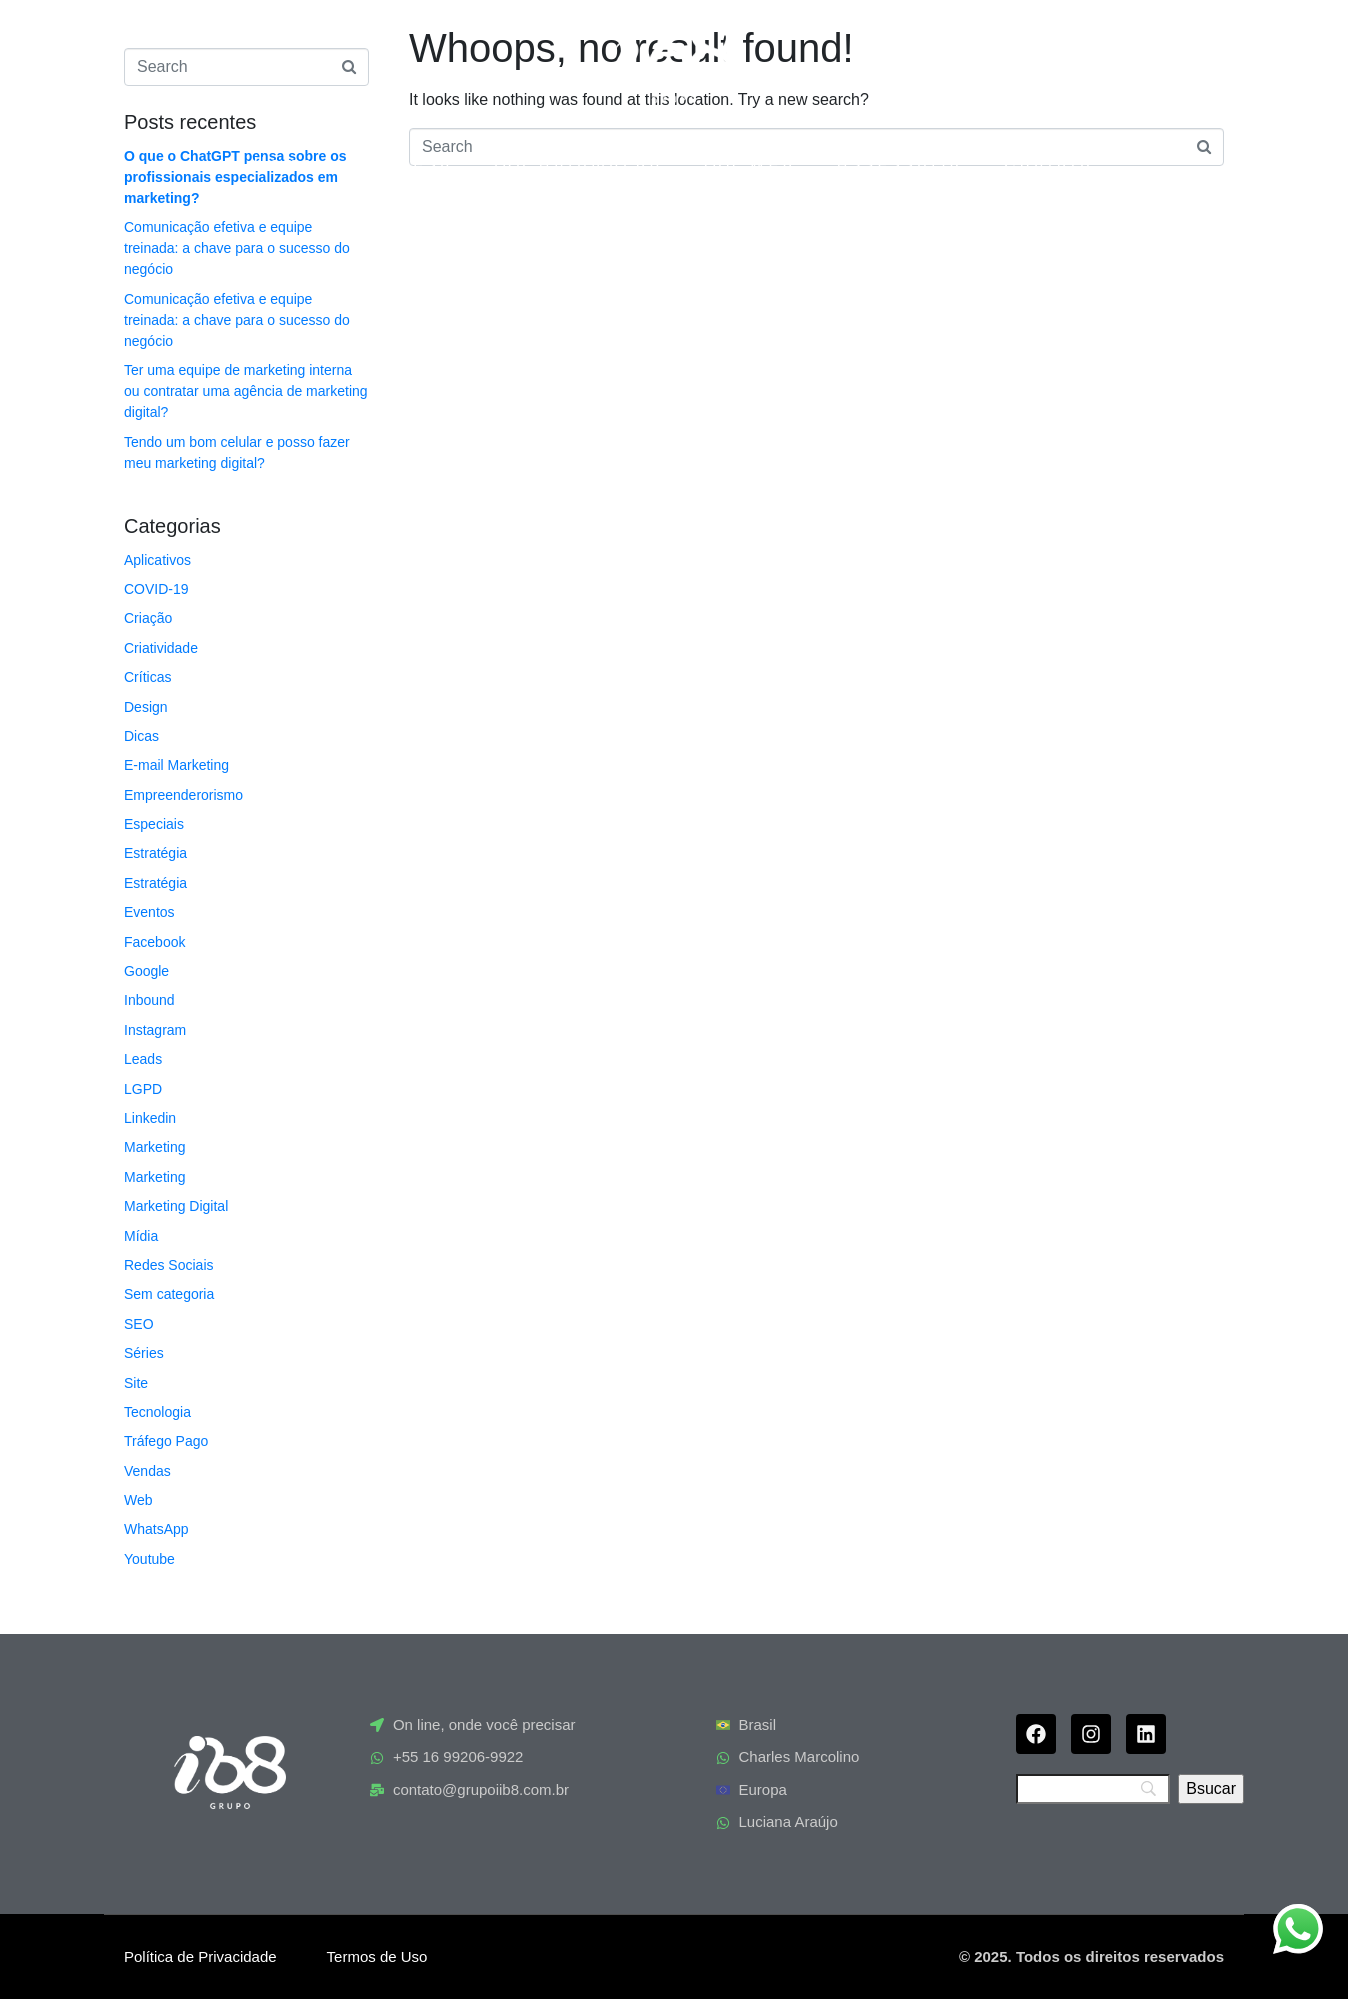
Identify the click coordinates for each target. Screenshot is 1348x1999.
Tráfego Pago (166, 1441)
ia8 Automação (579, 163)
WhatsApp (156, 1529)
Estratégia (155, 853)
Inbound (149, 1000)
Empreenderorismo (183, 795)
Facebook (154, 942)
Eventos (149, 912)
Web (138, 1500)
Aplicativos (157, 560)
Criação (148, 618)
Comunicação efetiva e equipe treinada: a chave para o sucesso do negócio (237, 248)
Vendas (147, 1471)
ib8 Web (750, 163)
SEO (139, 1324)
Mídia (141, 1236)
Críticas (147, 677)
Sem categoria (169, 1294)
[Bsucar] (1211, 1789)
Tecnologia (157, 1412)
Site (136, 1383)
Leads (143, 1059)
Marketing (154, 1147)
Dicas (141, 736)
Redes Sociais (169, 1265)
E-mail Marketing (176, 765)
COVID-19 (156, 589)
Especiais (154, 824)
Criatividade (161, 648)
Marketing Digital (176, 1206)
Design (146, 707)
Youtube (149, 1559)
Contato (1049, 163)
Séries (144, 1353)
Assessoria (900, 163)
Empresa (405, 163)
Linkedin (150, 1118)
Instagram (155, 1030)
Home (285, 163)
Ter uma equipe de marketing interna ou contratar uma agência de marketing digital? (246, 391)
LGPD (143, 1089)
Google (146, 971)
